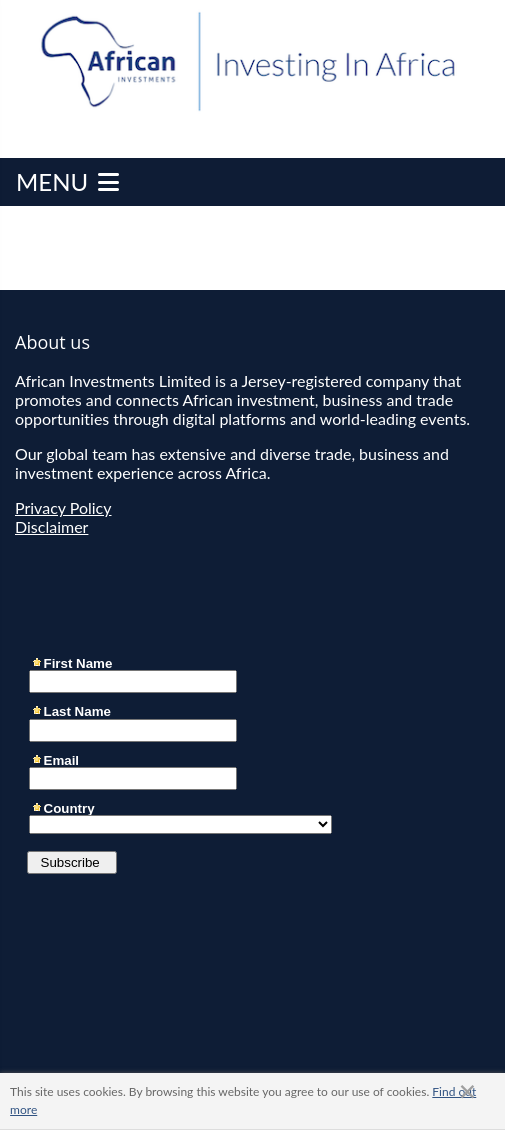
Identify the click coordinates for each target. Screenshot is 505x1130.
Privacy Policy (63, 507)
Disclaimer (51, 526)
